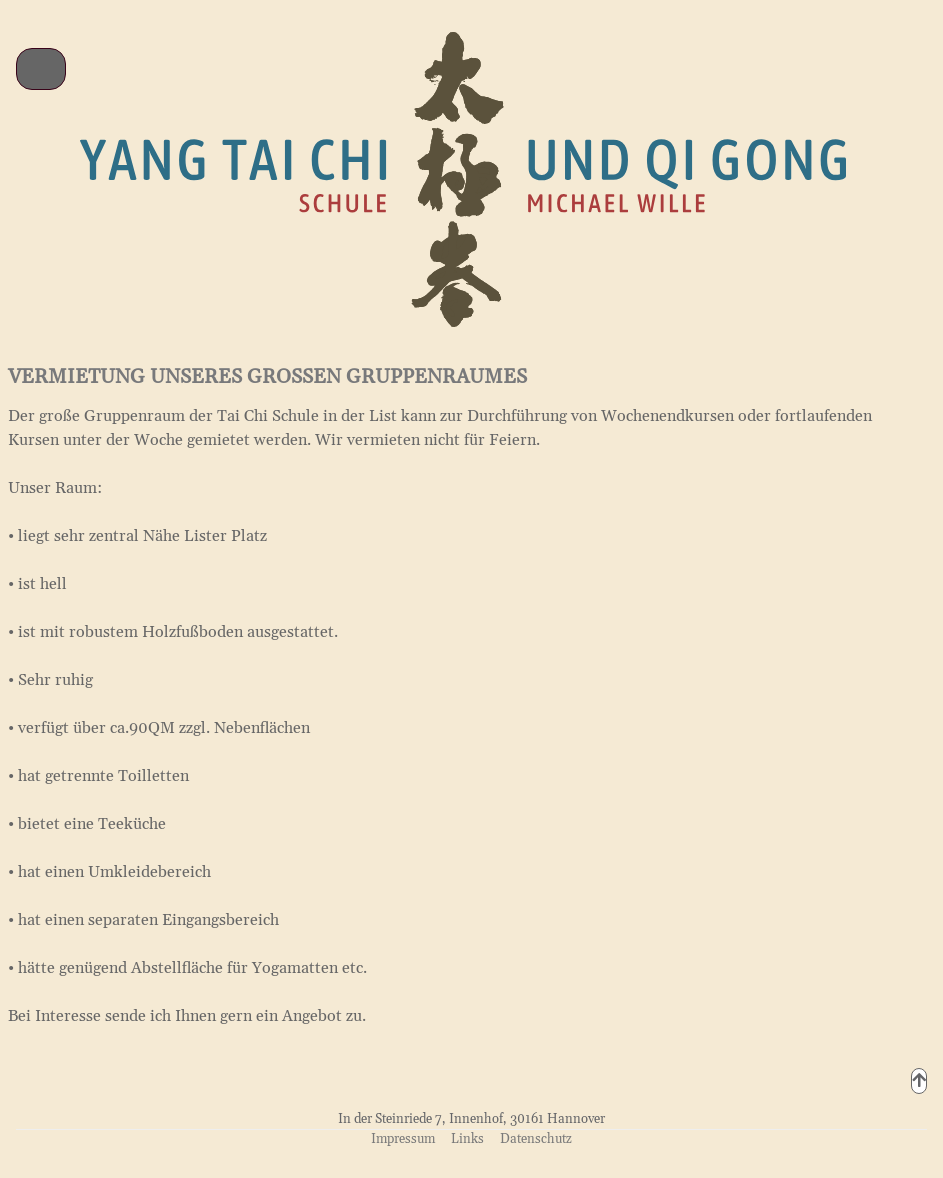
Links (467, 1139)
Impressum (403, 1139)
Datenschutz (536, 1139)
